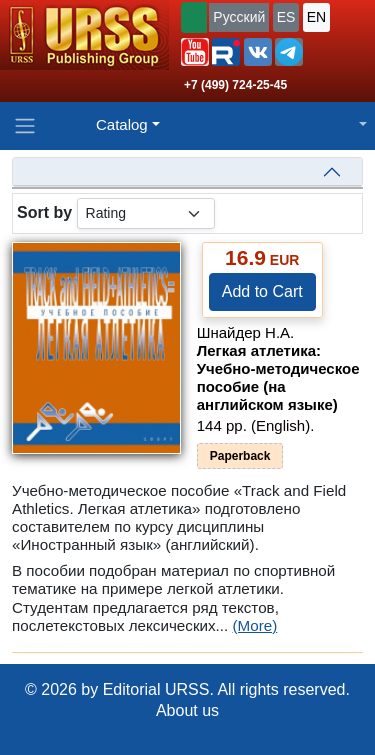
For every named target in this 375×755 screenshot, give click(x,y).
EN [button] (316, 17)
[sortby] (146, 213)
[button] (195, 52)
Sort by (44, 212)
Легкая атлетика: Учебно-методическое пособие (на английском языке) (278, 377)
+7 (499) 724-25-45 (235, 85)
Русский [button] (239, 17)
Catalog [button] (122, 124)
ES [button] (286, 17)
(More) (255, 625)
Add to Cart (262, 291)
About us (187, 710)
